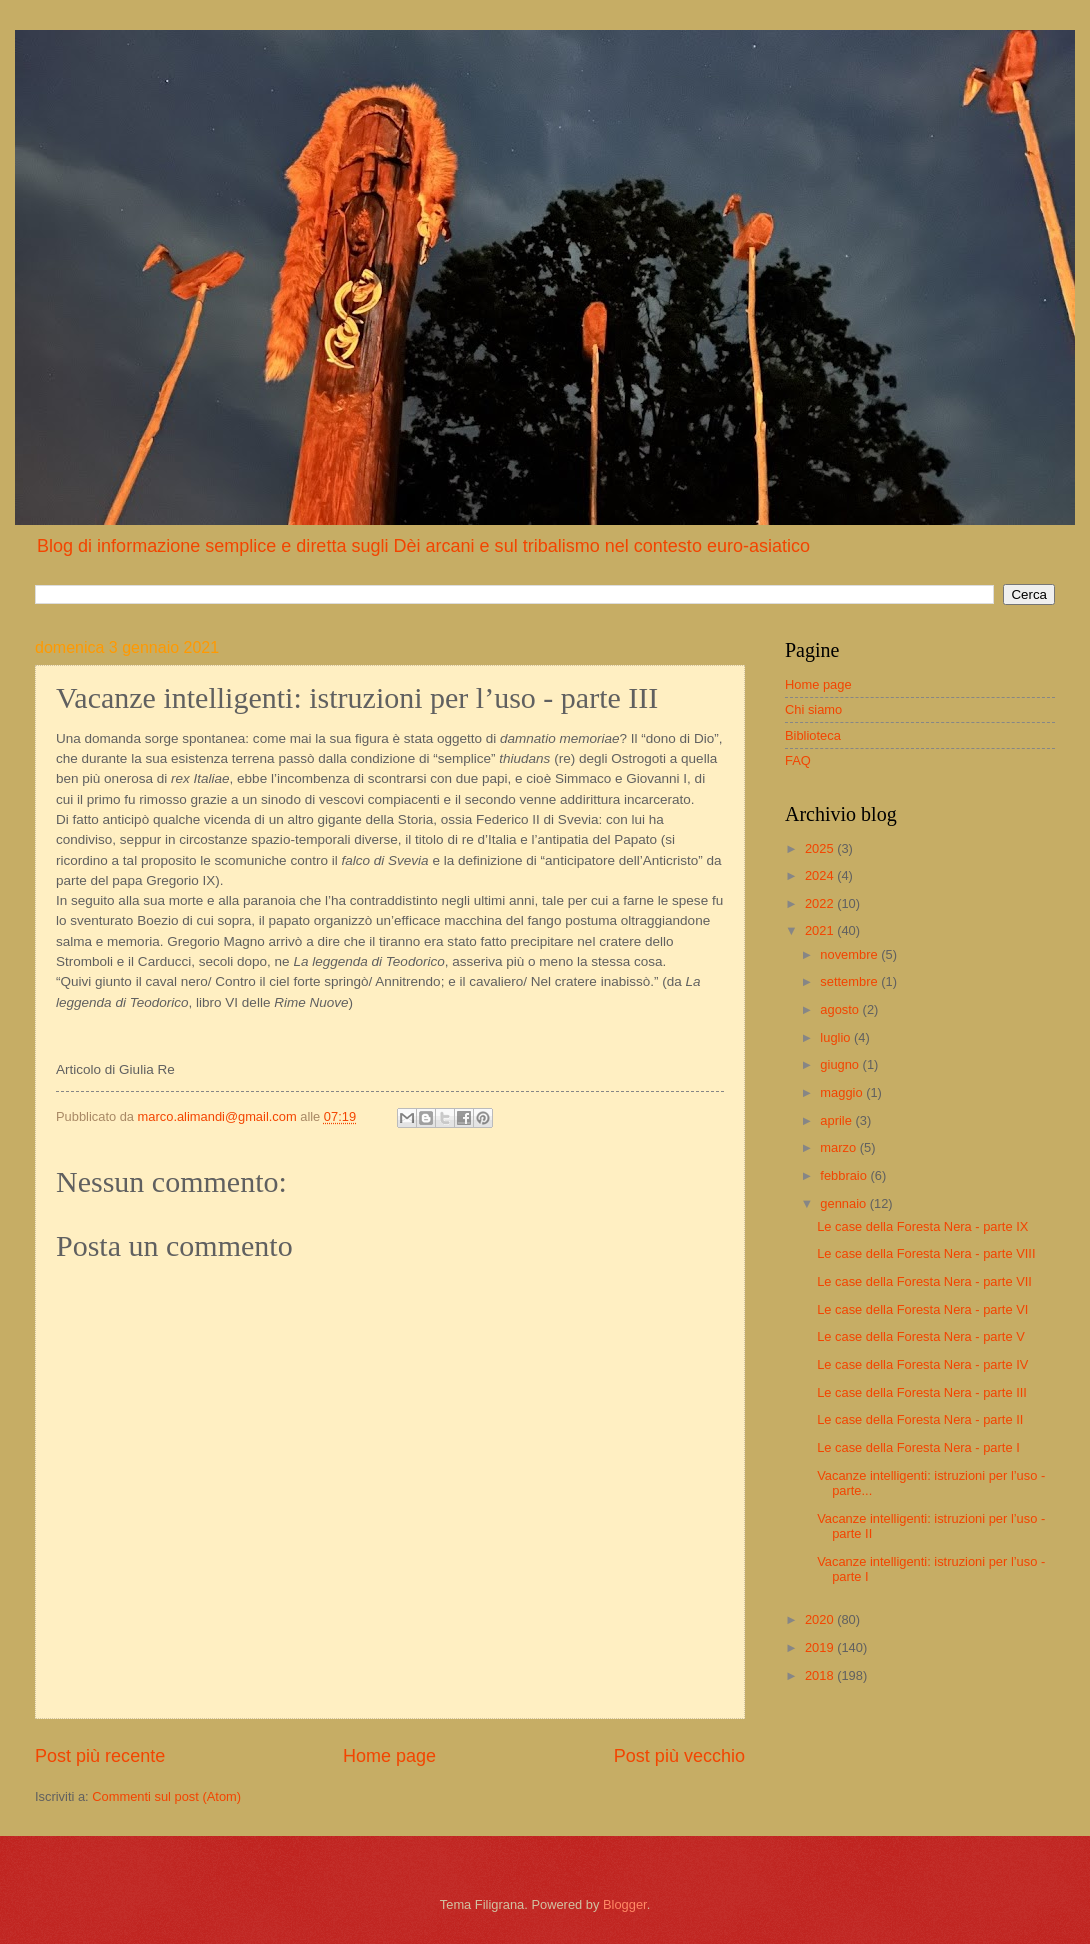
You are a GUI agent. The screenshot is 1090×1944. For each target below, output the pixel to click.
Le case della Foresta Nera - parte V (921, 1336)
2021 (821, 930)
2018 (821, 1675)
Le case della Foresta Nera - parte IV (922, 1364)
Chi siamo (813, 709)
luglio (837, 1037)
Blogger (625, 1904)
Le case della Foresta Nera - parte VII (924, 1281)
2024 (821, 875)
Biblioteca (813, 735)
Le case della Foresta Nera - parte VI (922, 1309)
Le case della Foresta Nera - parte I (918, 1447)
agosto (841, 1009)
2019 (821, 1647)
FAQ (798, 760)
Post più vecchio (679, 1756)
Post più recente (100, 1756)
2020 (821, 1619)
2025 (821, 848)
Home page (389, 1756)
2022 (821, 903)
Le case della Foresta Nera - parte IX (922, 1226)
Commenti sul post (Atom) (166, 1796)
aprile (837, 1120)
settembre (850, 981)
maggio (843, 1092)
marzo (839, 1147)
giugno (841, 1064)
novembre (850, 954)
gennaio (844, 1203)
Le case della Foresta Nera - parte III (922, 1392)
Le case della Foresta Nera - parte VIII (926, 1253)
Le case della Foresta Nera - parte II (920, 1419)
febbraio (845, 1175)
